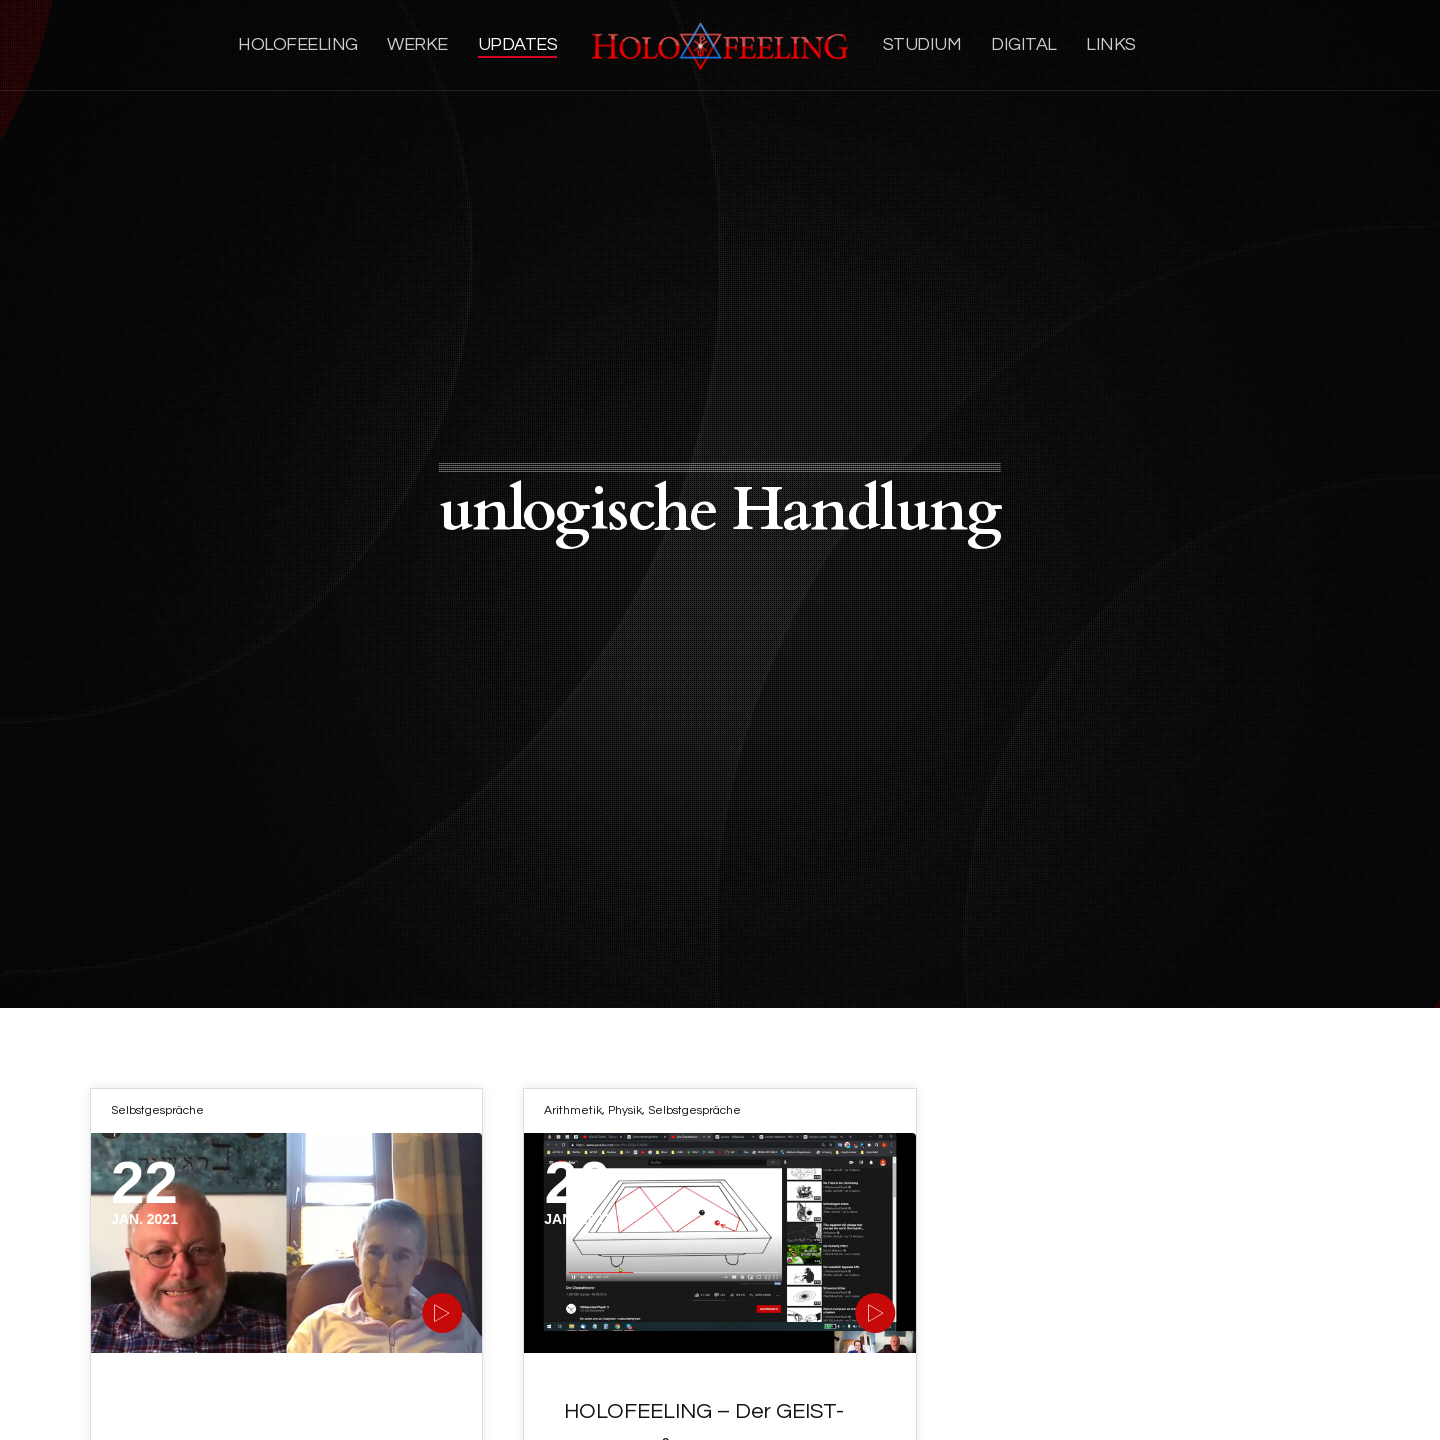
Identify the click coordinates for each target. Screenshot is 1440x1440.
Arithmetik (573, 1110)
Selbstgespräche (157, 1110)
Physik (625, 1110)
